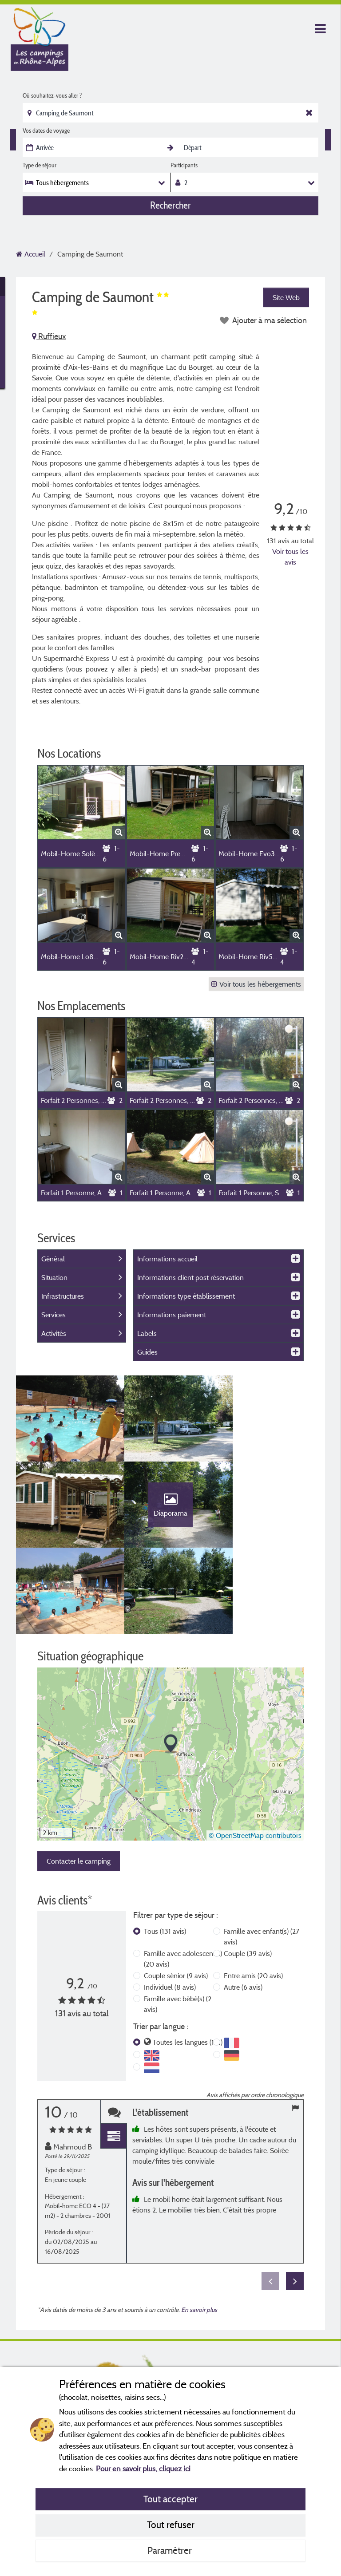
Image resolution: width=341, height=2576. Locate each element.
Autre (243, 1906)
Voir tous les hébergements (256, 984)
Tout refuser (170, 2524)
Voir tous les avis (290, 556)
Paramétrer (170, 2550)
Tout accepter (170, 2499)
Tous (165, 1850)
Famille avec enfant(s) (261, 1855)
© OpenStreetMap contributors (255, 1754)
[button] (171, 1663)
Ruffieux (49, 336)
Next (295, 2200)
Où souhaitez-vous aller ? (52, 95)
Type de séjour (39, 165)
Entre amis (253, 1894)
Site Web (286, 297)
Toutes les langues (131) (187, 1961)
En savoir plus (199, 2229)
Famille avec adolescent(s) (183, 1878)
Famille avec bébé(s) (177, 1923)
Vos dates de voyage (46, 130)
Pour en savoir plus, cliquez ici (143, 2468)
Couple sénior (176, 1894)
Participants (184, 165)
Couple (248, 1872)
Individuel (170, 1906)
